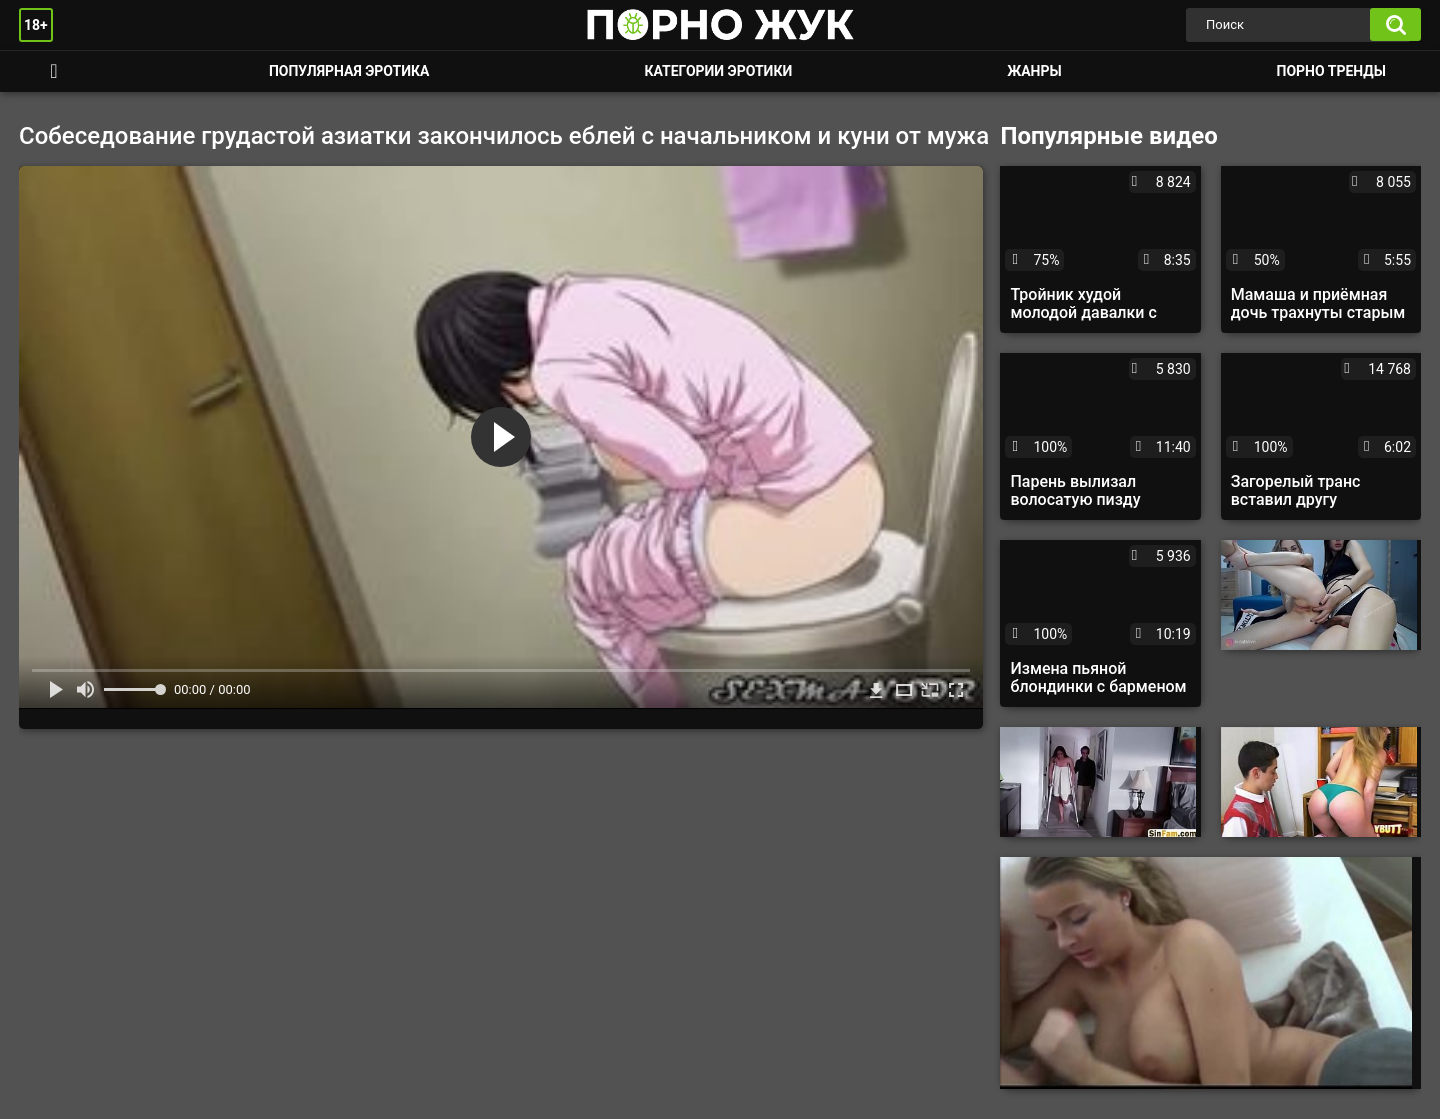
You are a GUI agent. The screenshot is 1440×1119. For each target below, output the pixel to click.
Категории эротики (718, 71)
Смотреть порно (54, 71)
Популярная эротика (349, 71)
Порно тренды (1331, 71)
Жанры (1034, 71)
